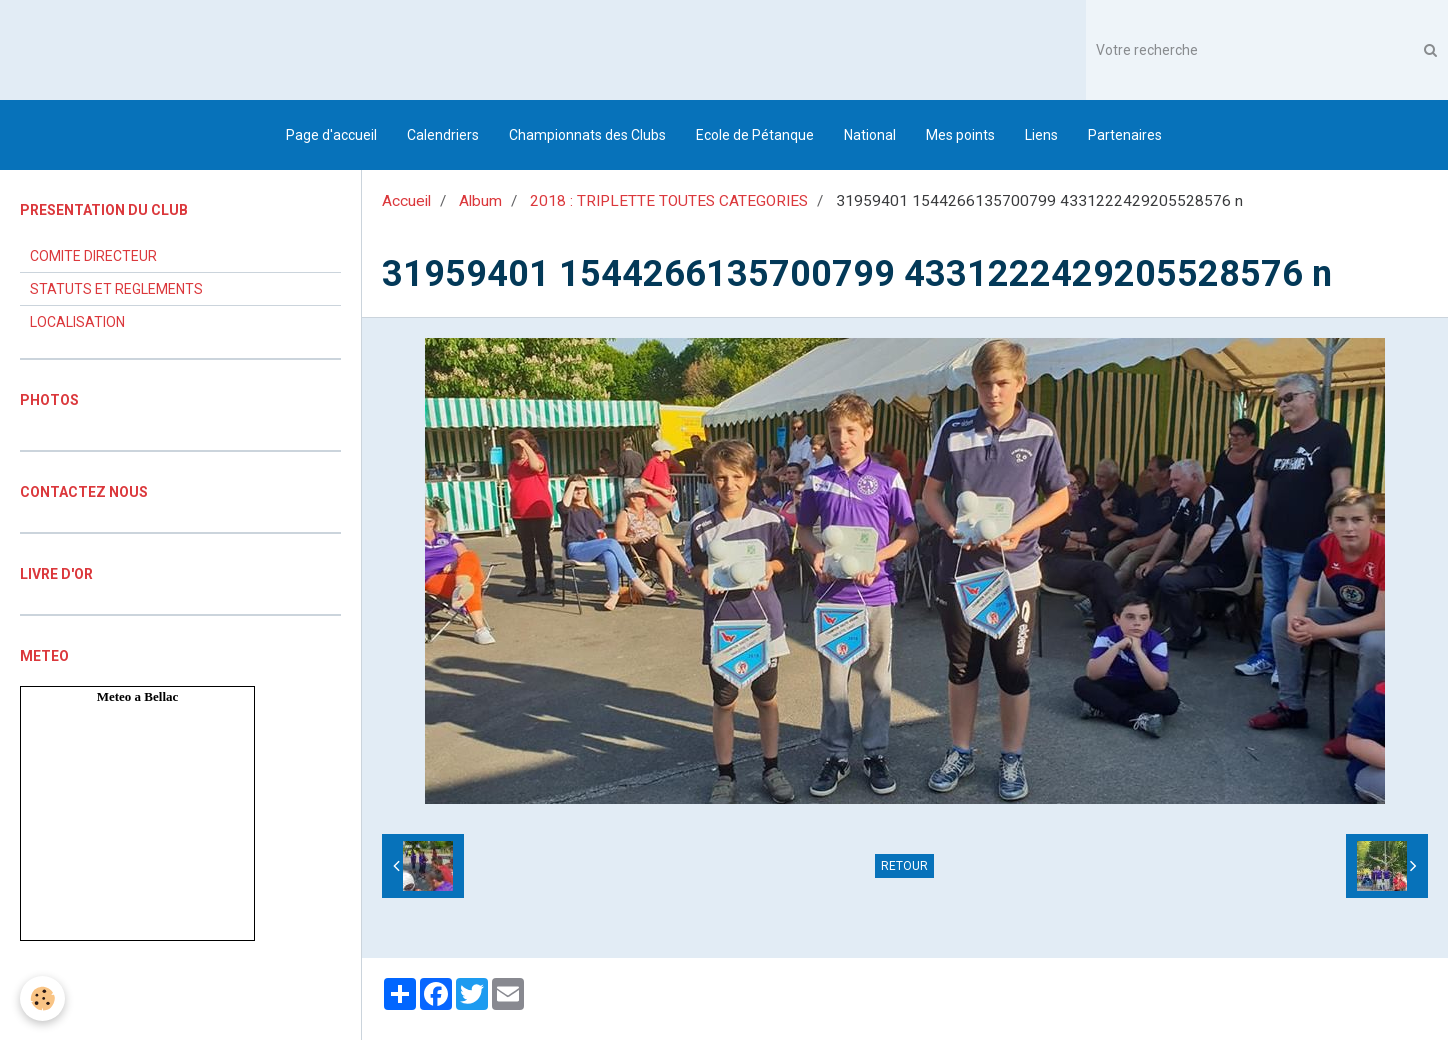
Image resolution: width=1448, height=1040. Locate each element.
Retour (904, 866)
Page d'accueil (331, 135)
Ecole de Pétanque (755, 135)
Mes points (960, 135)
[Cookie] (42, 998)
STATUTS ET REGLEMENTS (116, 289)
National (870, 135)
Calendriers (443, 135)
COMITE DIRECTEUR (93, 256)
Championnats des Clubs (587, 135)
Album (480, 201)
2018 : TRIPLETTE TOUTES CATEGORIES (669, 201)
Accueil (406, 201)
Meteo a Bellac (138, 696)
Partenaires (1125, 135)
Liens (1041, 135)
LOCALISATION (77, 322)
